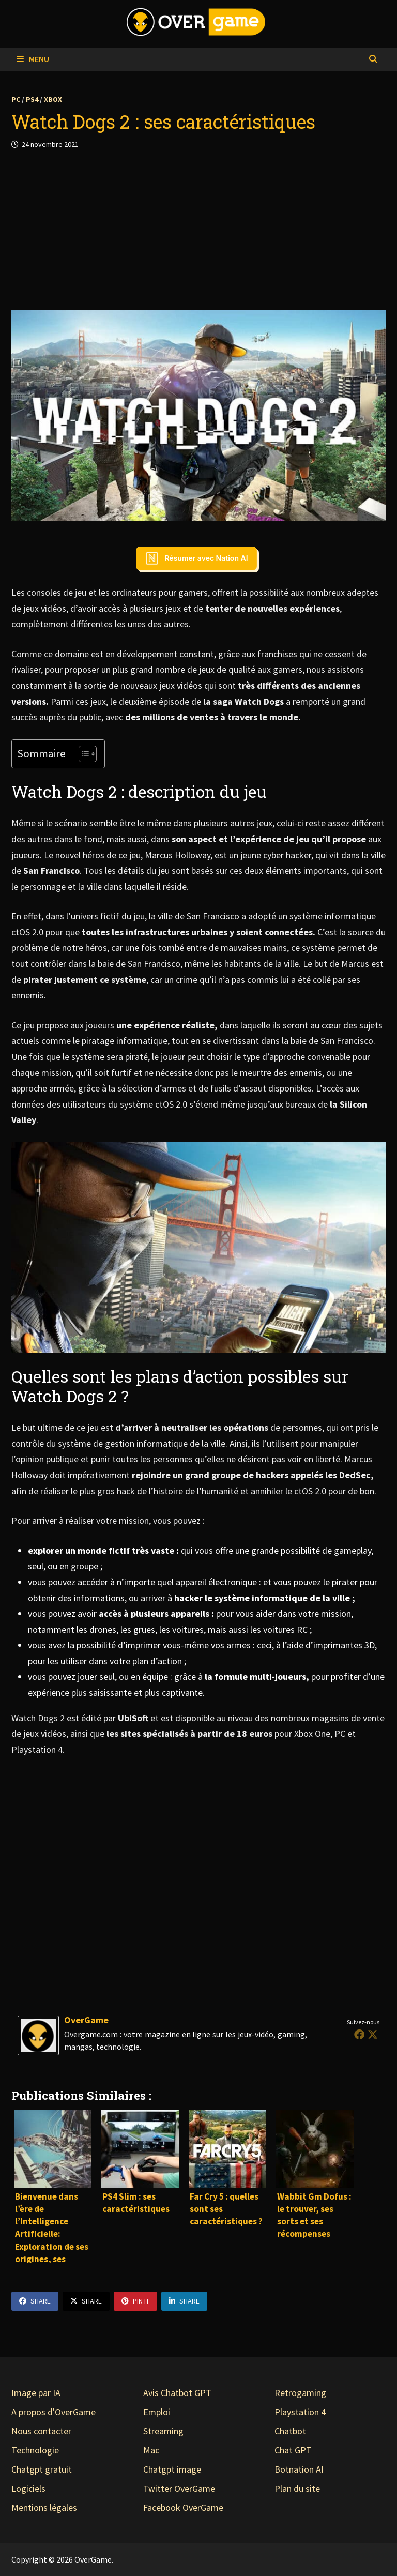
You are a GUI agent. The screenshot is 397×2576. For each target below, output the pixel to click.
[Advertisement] (198, 230)
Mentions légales (44, 2507)
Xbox (53, 99)
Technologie (35, 2450)
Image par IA (35, 2393)
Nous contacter (41, 2431)
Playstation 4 (300, 2412)
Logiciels (28, 2488)
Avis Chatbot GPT (177, 2393)
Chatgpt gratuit (41, 2469)
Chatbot (290, 2431)
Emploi (156, 2412)
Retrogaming (300, 2393)
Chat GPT (293, 2450)
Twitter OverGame (179, 2488)
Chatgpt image (172, 2469)
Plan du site (297, 2488)
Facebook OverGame (183, 2507)
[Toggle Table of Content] (82, 754)
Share (35, 2301)
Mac (151, 2450)
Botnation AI (299, 2469)
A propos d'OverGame (53, 2412)
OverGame (86, 2020)
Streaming (163, 2431)
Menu (33, 59)
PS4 (32, 99)
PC (15, 99)
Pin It (135, 2301)
